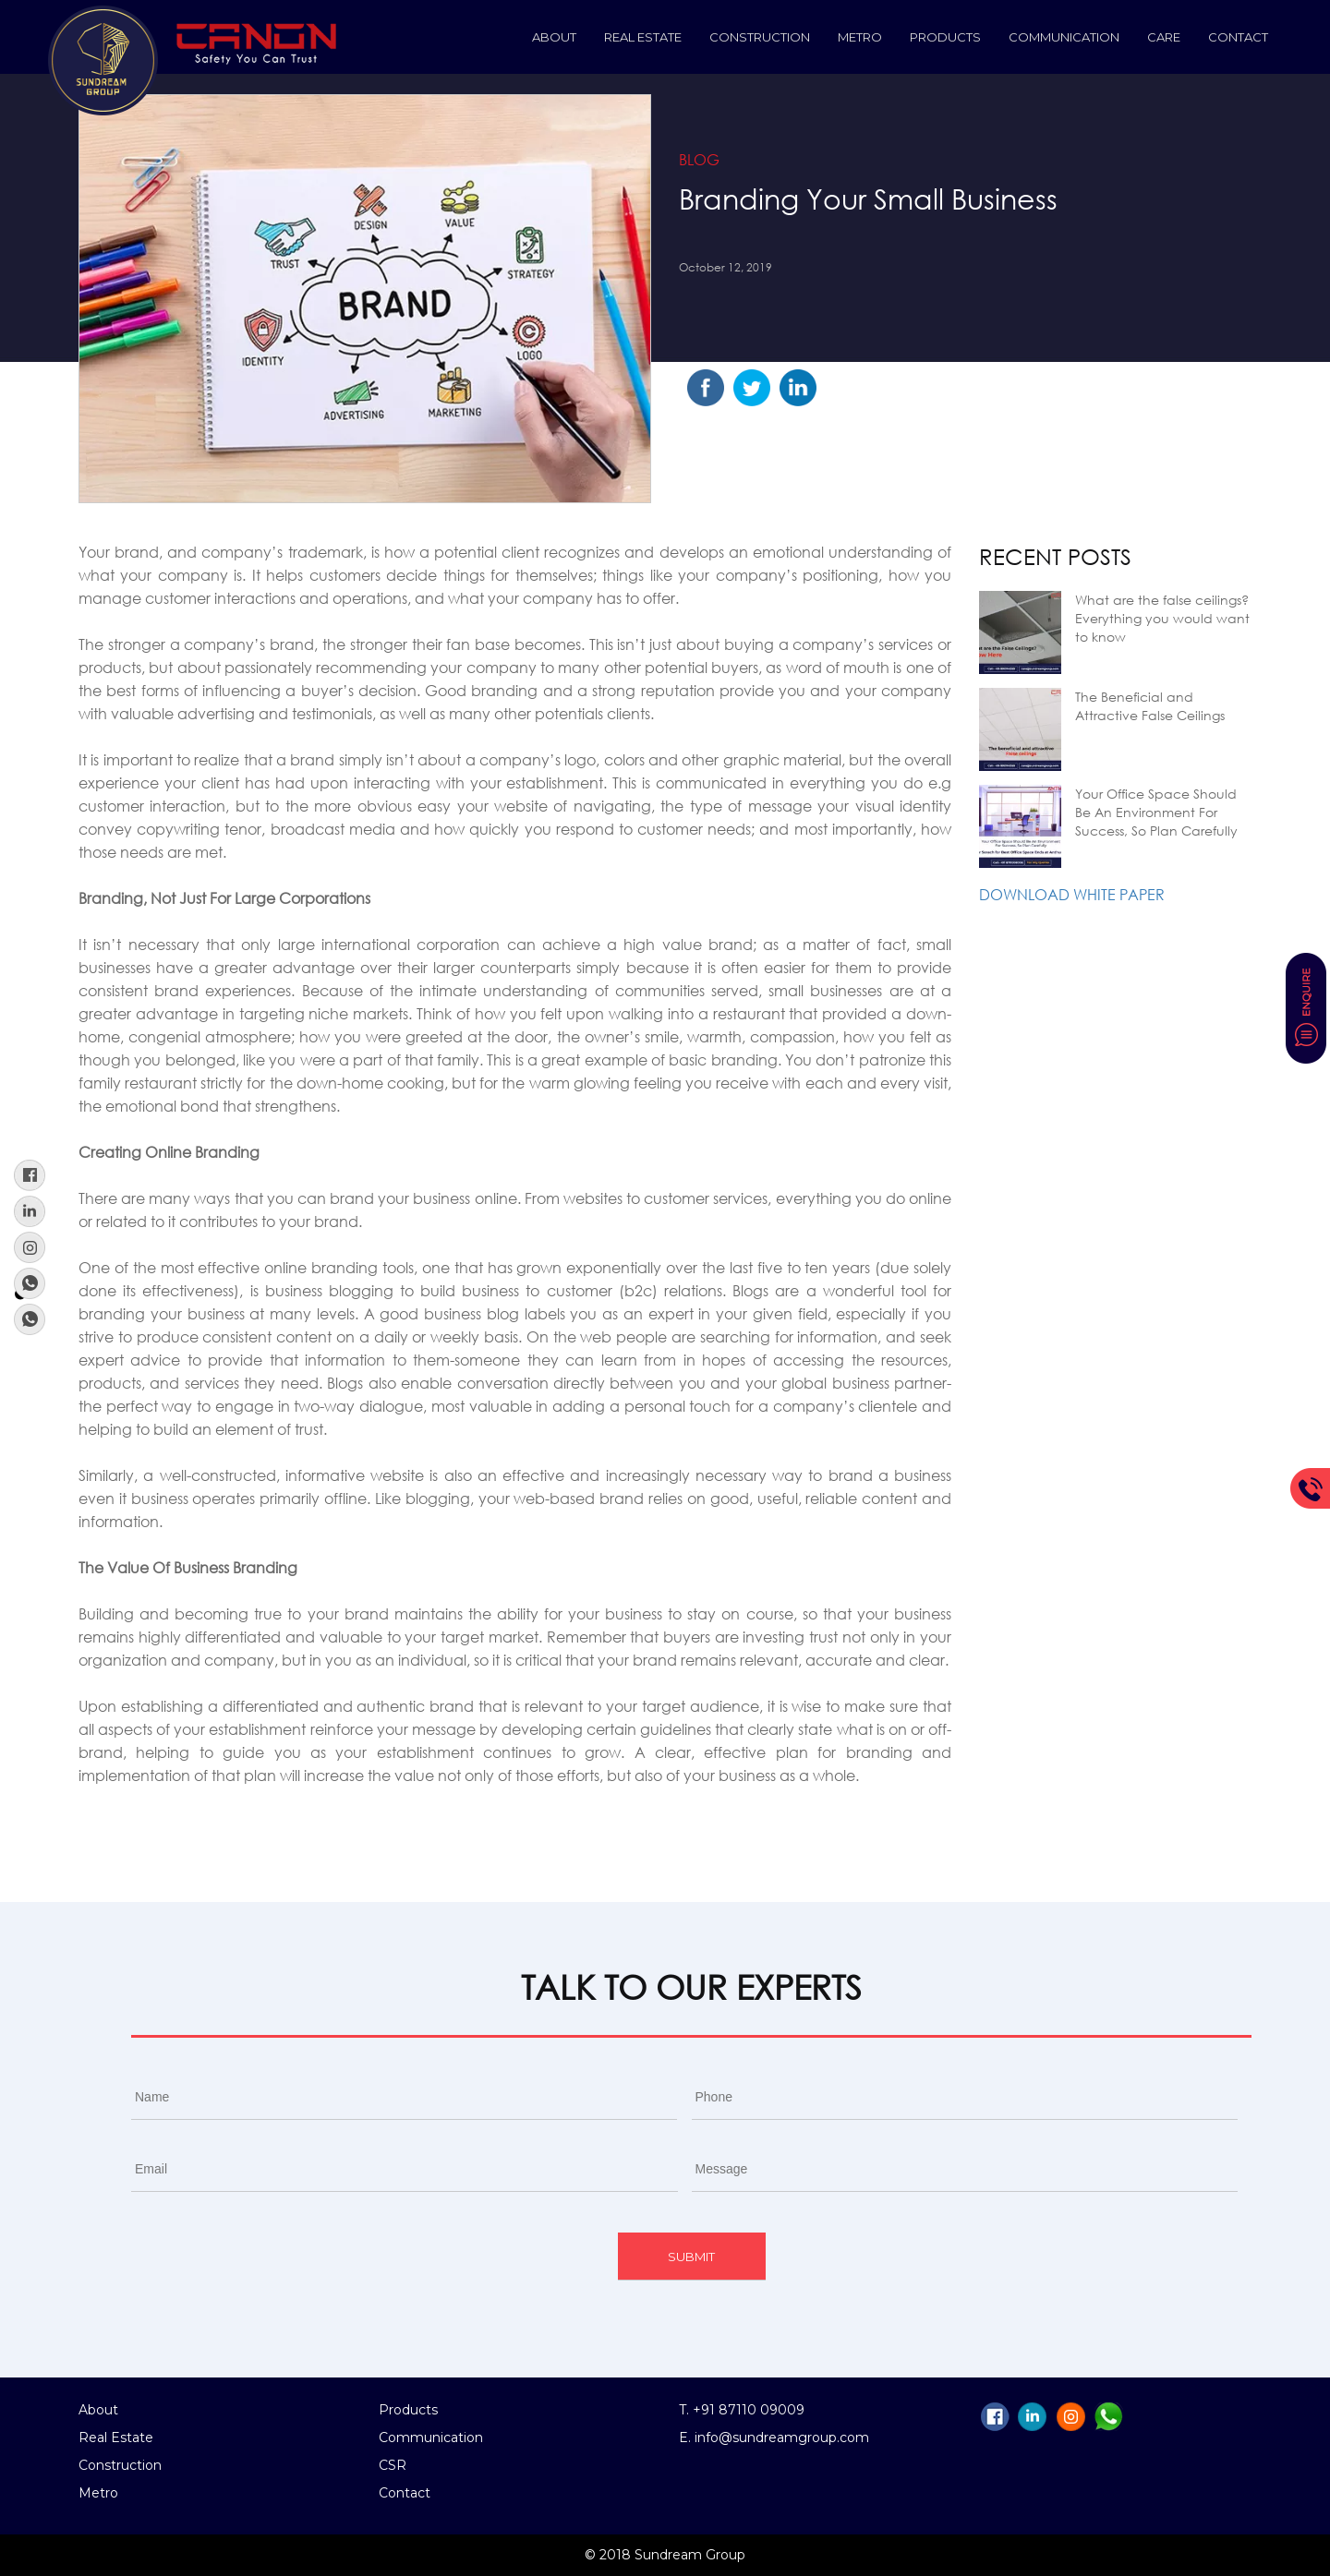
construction (759, 37)
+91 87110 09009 (748, 2409)
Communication (1064, 37)
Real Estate (643, 37)
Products (945, 37)
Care (1163, 37)
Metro (860, 37)
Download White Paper (1072, 894)
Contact (1238, 37)
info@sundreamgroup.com (782, 2437)
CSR (392, 2465)
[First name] (404, 2097)
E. (687, 2437)
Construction (120, 2465)
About (554, 37)
